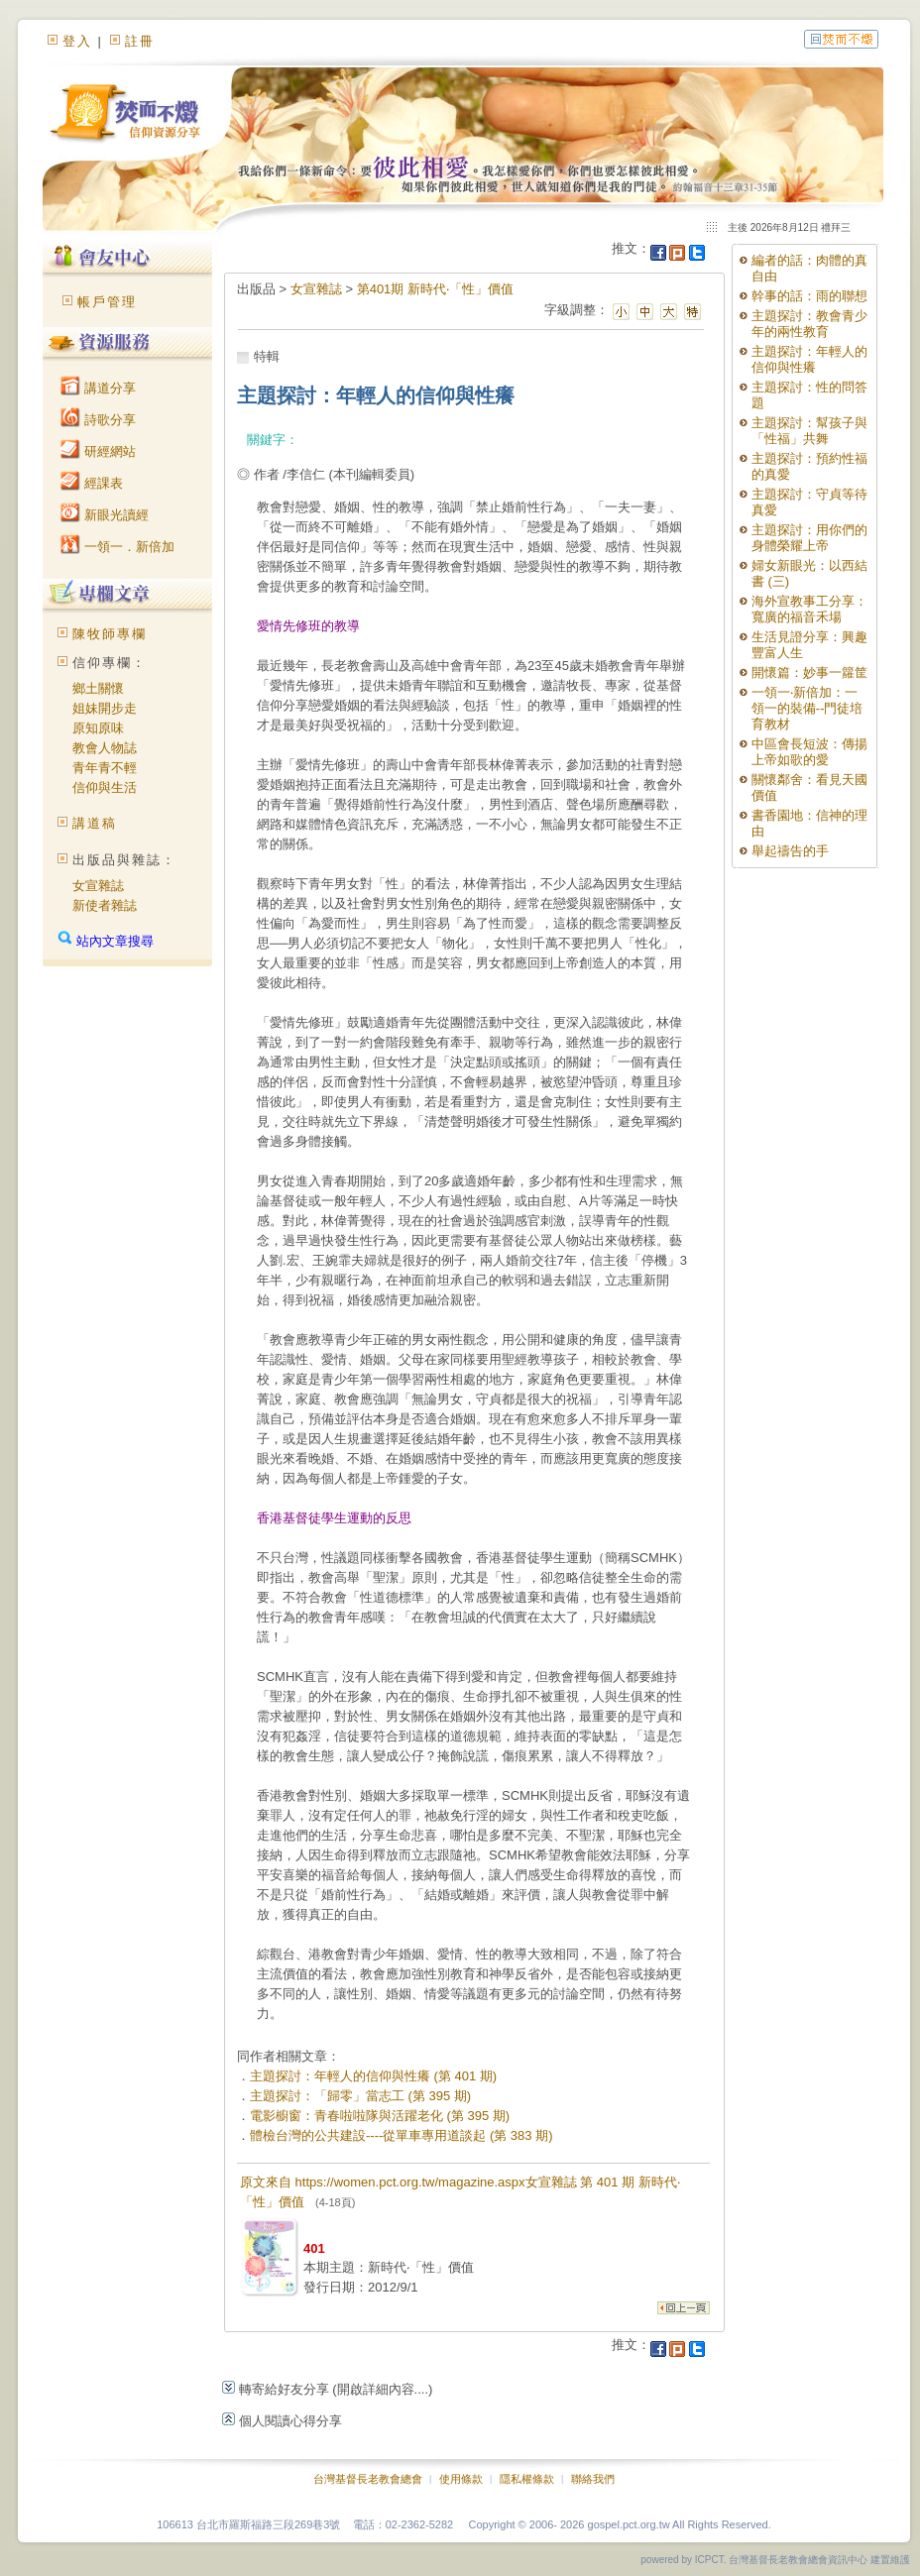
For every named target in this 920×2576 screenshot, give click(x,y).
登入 (77, 41)
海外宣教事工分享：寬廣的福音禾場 (809, 609)
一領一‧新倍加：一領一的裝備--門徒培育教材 (807, 708)
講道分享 (98, 388)
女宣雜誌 (98, 885)
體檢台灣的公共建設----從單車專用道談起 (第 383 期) (401, 2135)
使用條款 (461, 2479)
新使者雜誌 (104, 905)
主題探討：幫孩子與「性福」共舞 (809, 430)
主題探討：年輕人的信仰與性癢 (809, 359)
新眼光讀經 (104, 514)
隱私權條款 (527, 2479)
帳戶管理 (107, 301)
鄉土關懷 (98, 688)
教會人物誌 (104, 747)
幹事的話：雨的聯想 (809, 295)
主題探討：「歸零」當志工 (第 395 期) (360, 2095)
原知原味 (98, 728)
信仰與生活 (104, 787)
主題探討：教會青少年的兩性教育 (809, 323)
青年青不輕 (104, 767)
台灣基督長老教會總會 (367, 2479)
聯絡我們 (593, 2479)
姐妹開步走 (104, 708)
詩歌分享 (98, 419)
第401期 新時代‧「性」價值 (435, 288)
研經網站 (98, 451)
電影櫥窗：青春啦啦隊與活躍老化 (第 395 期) (380, 2115)
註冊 (140, 41)
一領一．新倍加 (117, 546)
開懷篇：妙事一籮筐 (809, 672)
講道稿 (94, 823)
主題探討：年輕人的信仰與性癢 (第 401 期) (373, 2076)
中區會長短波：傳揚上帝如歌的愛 (809, 751)
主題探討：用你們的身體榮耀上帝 (809, 537)
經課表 (91, 483)
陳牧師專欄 (109, 633)
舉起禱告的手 (790, 850)
